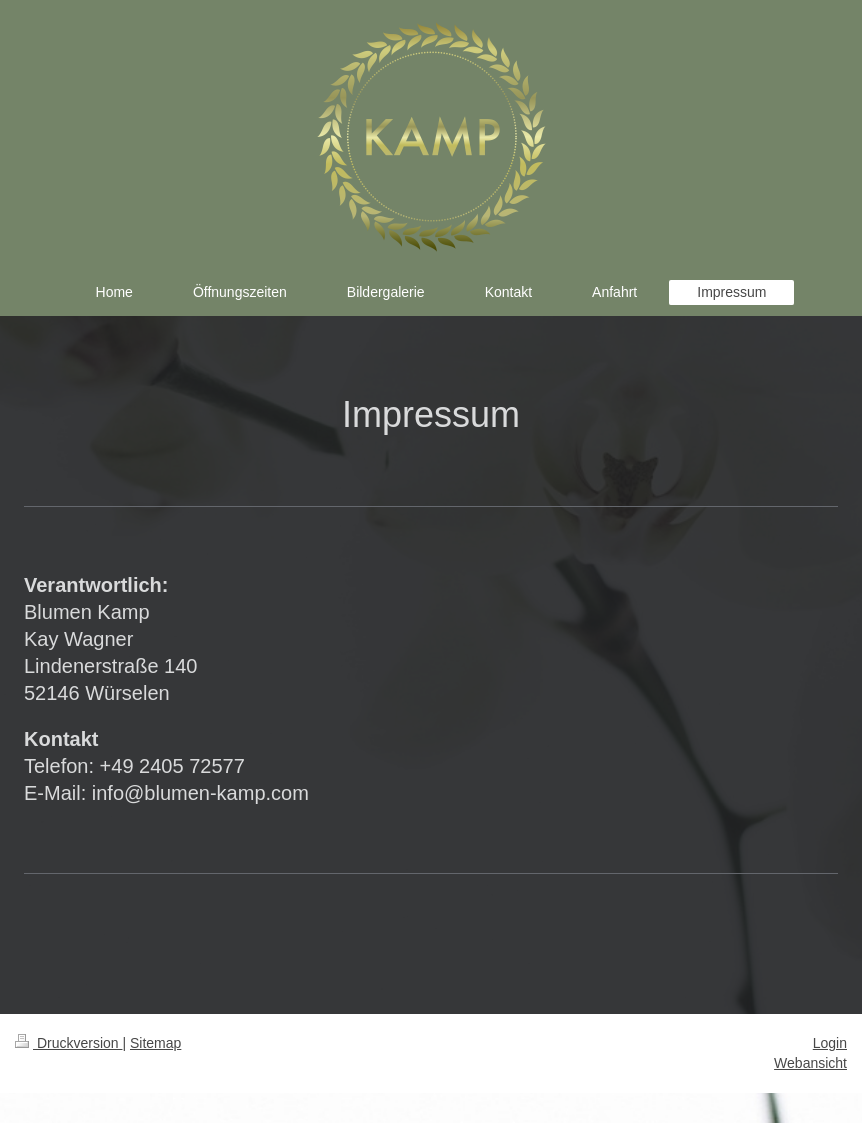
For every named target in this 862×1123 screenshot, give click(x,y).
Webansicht (810, 1063)
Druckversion (68, 1043)
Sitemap (155, 1043)
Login (830, 1043)
